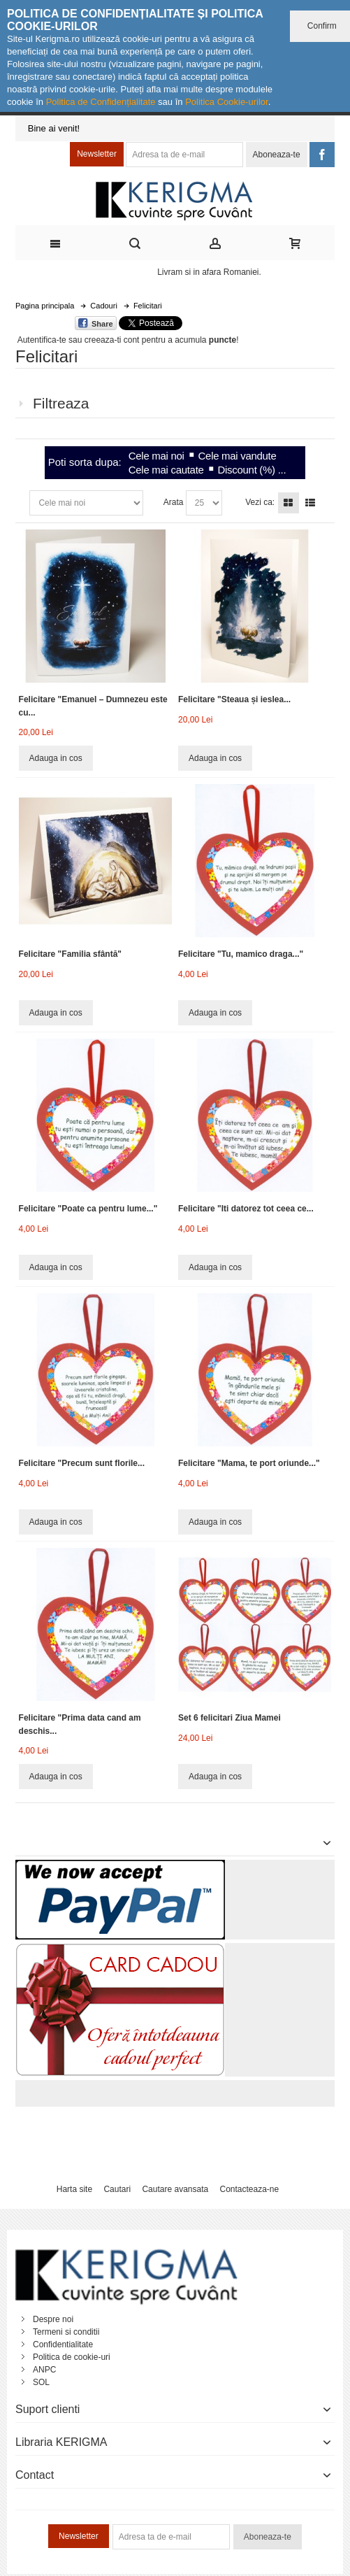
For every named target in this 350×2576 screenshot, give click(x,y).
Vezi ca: (260, 502)
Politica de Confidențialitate (101, 102)
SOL (41, 2382)
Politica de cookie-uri (71, 2357)
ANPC (44, 2370)
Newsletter (97, 154)
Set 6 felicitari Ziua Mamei (229, 1718)
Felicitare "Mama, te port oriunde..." (249, 1463)
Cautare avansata (175, 2189)
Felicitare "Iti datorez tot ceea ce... (246, 1209)
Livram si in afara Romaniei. (209, 272)
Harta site (74, 2189)
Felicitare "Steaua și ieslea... (234, 699)
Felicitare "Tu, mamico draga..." (240, 954)
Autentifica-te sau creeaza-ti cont (78, 340)
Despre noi (53, 2319)
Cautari (117, 2189)
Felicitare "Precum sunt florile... (82, 1463)
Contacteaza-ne (249, 2189)
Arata (173, 502)
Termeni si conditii (66, 2332)
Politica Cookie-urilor (226, 102)
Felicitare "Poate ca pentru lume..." (88, 1209)
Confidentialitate (63, 2344)
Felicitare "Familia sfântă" (70, 954)
